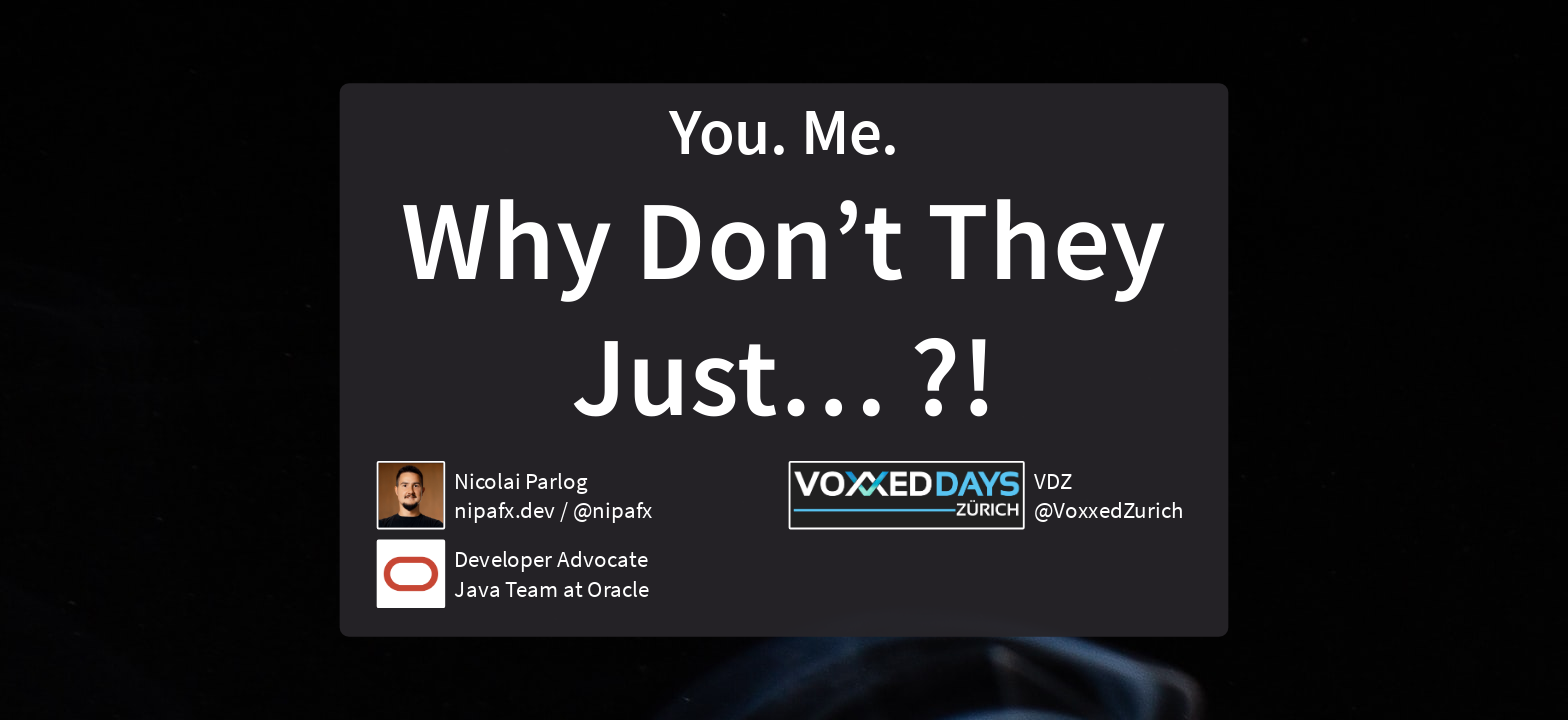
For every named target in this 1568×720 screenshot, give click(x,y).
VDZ (1053, 480)
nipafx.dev (504, 510)
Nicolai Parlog (520, 480)
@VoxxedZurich (1109, 510)
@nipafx (613, 510)
